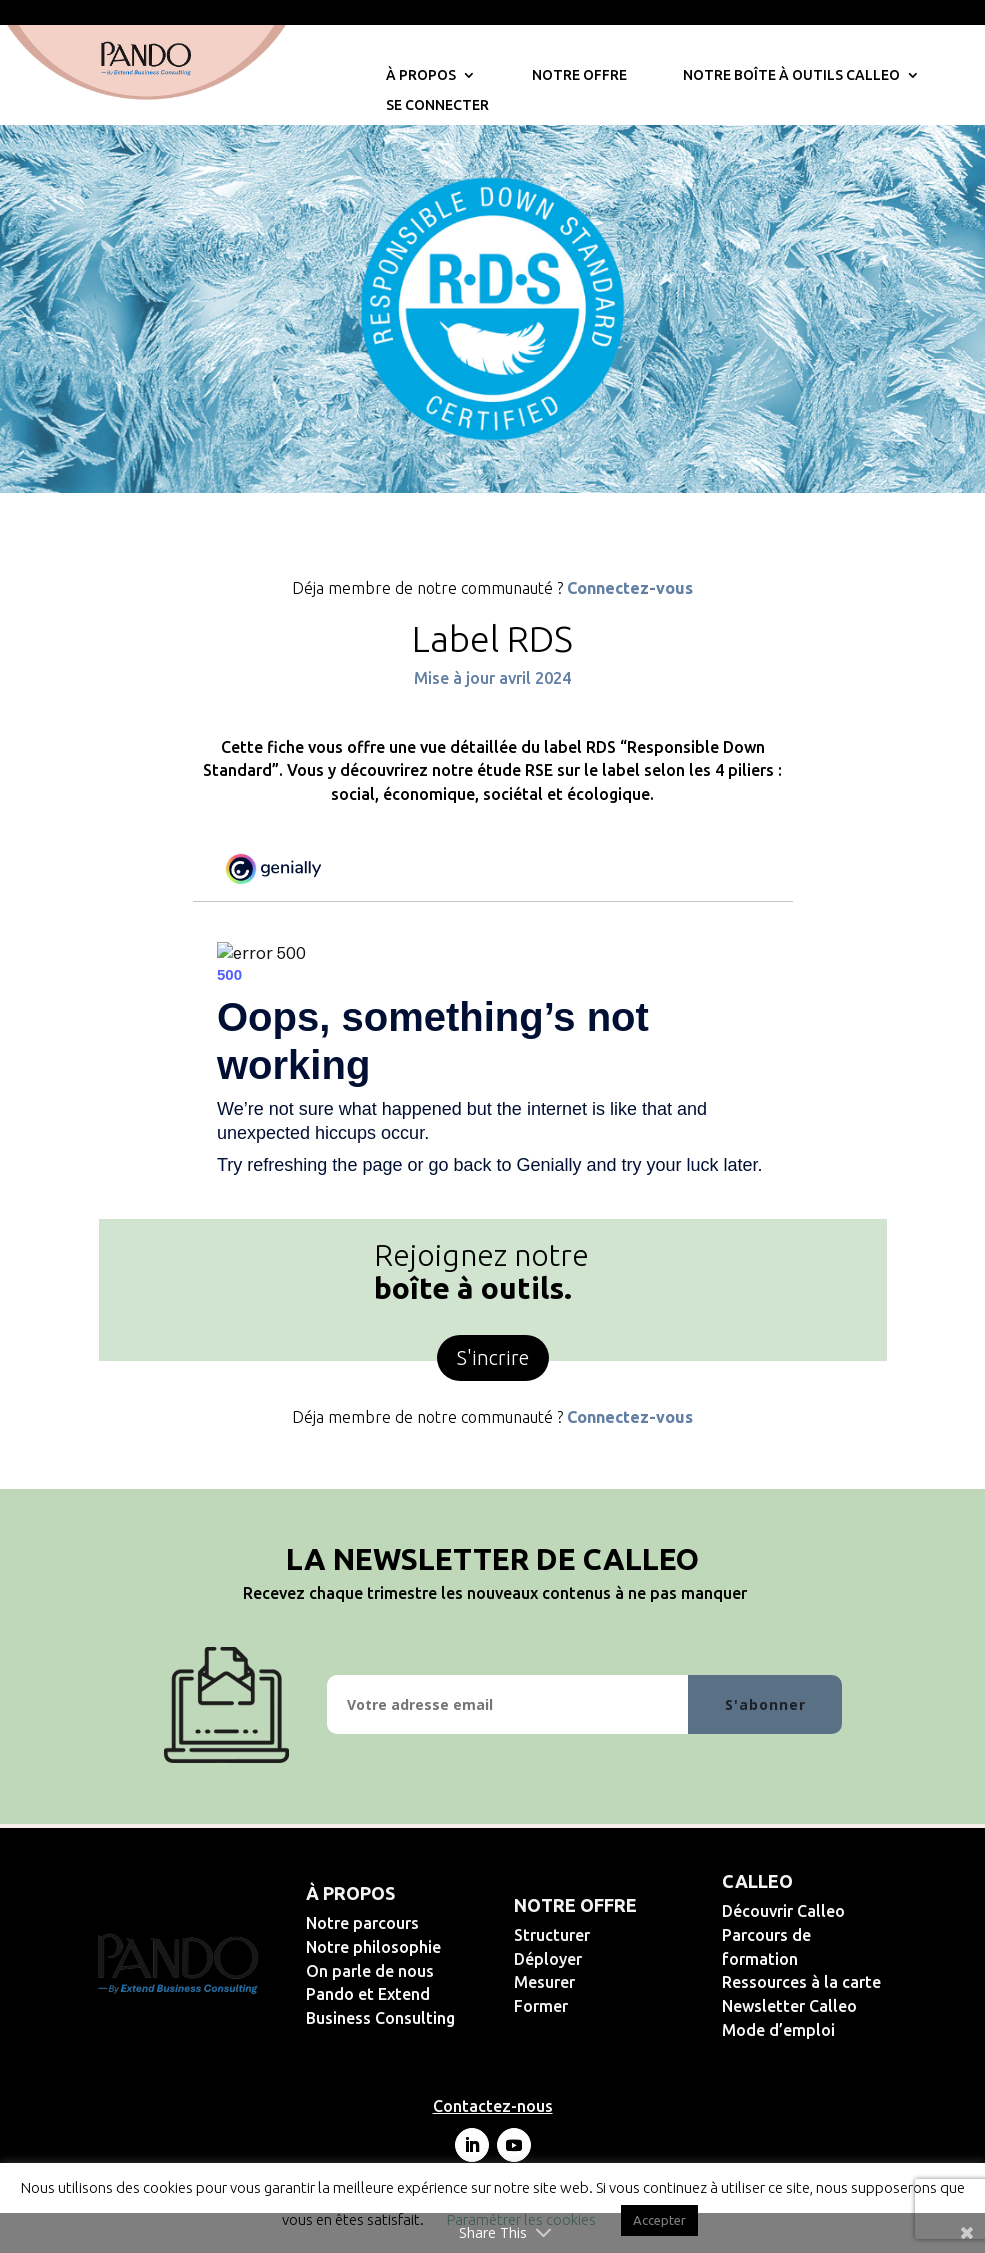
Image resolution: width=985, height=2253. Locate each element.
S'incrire (493, 1357)
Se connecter (437, 105)
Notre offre (579, 75)
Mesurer (609, 1982)
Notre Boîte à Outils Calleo (791, 75)
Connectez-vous (630, 588)
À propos (421, 75)
